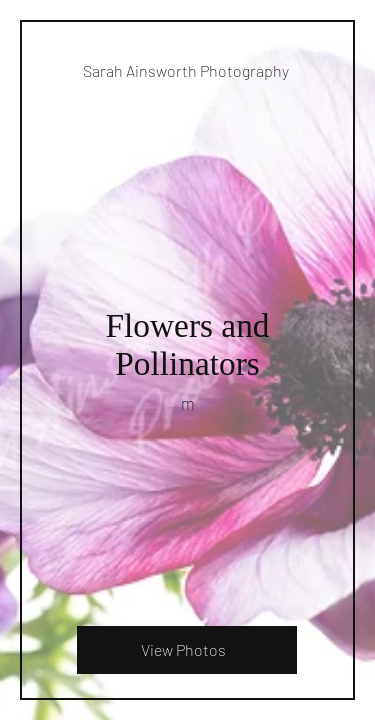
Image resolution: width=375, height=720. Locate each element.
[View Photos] (187, 650)
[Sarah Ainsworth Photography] (187, 70)
